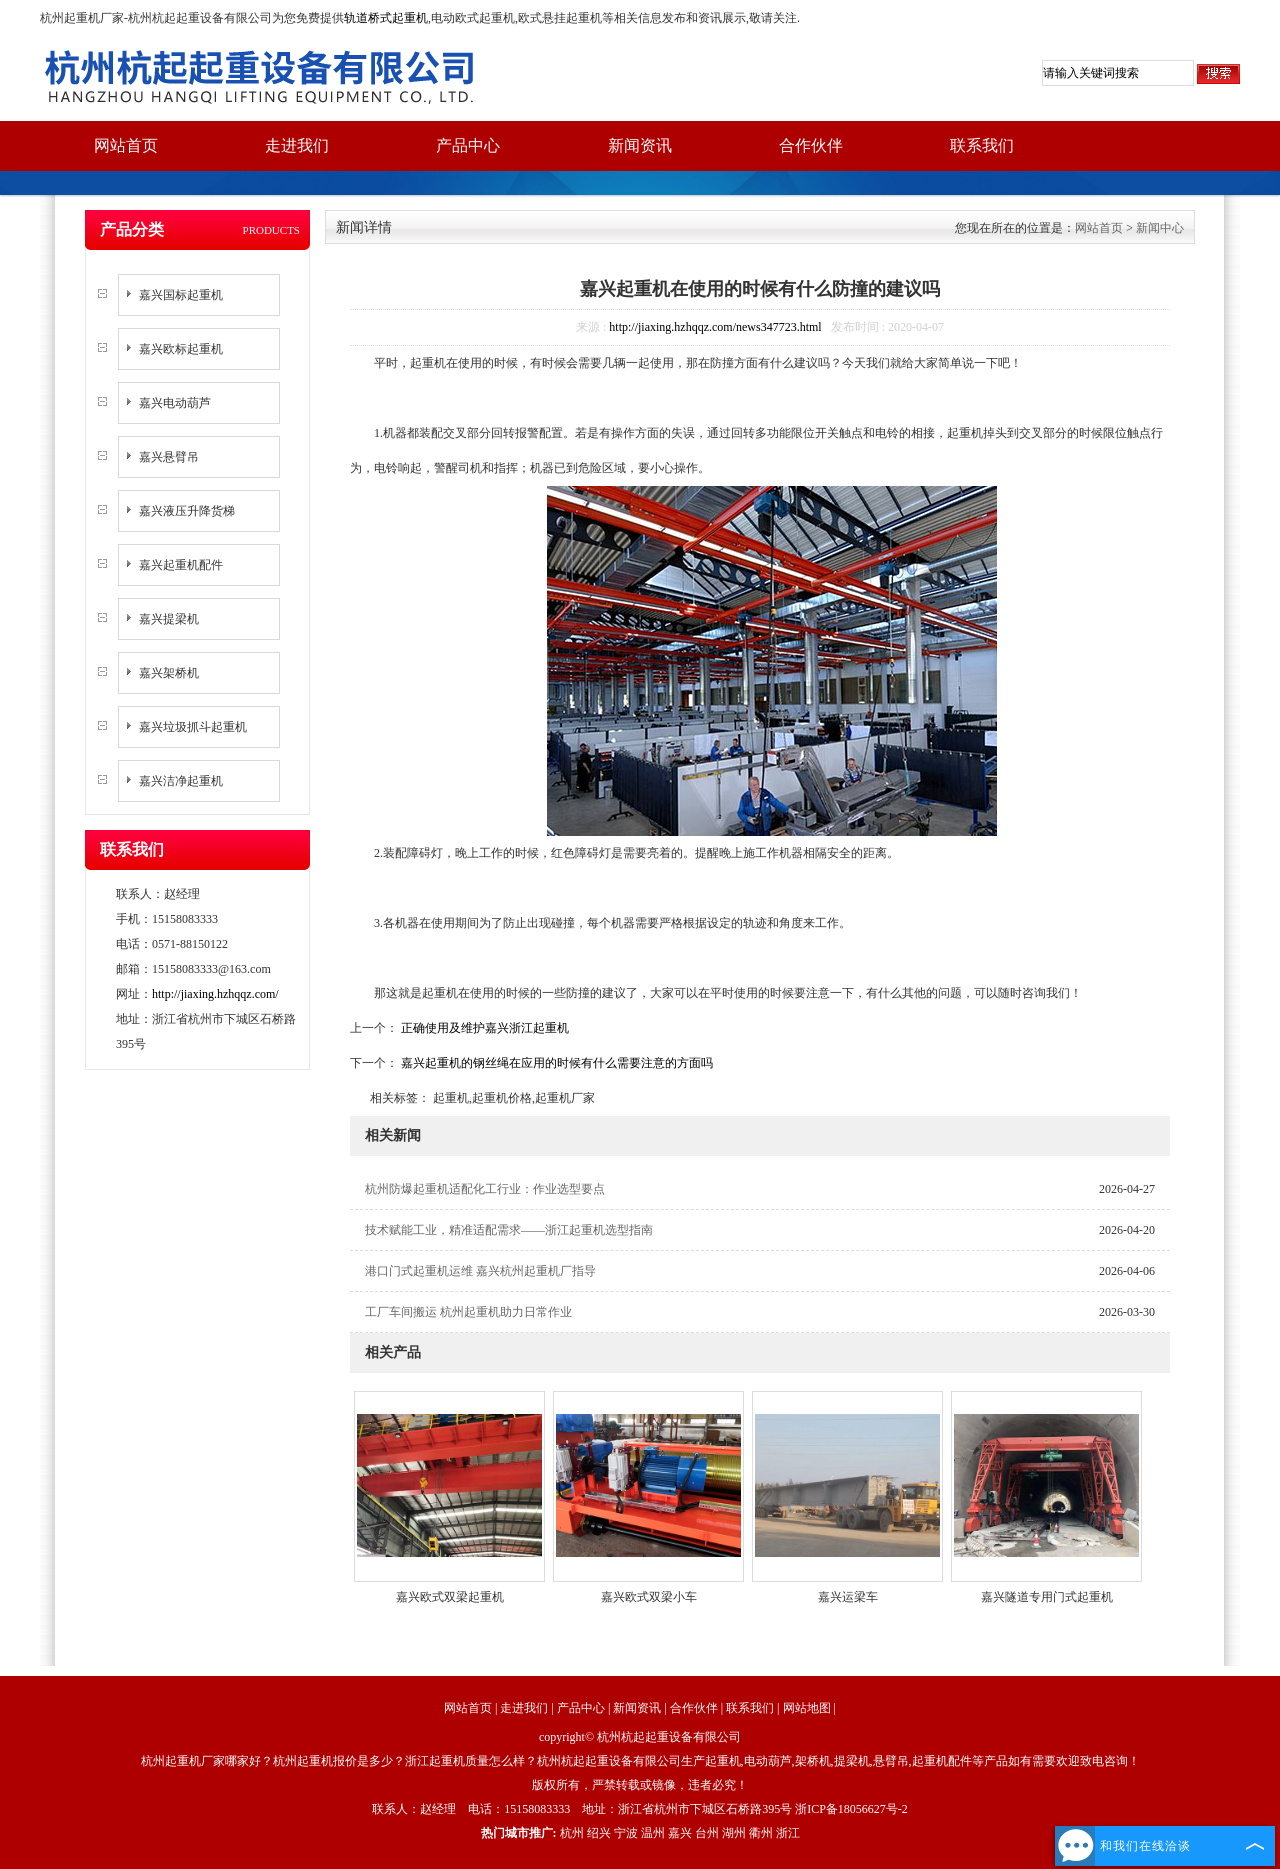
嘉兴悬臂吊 (169, 457)
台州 (707, 1833)
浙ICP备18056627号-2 (851, 1809)
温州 (653, 1833)
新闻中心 (1160, 228)
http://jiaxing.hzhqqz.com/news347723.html (715, 327)
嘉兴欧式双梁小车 (649, 1597)
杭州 (572, 1833)
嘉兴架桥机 (169, 673)
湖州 (734, 1833)
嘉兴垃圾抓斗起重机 (193, 727)
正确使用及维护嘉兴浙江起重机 (483, 1028)
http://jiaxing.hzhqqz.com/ (215, 994)
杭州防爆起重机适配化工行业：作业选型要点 (485, 1189)
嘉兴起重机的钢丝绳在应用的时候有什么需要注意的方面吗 (555, 1063)
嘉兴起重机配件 (181, 565)
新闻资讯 (640, 145)
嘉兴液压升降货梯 (187, 511)
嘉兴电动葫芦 (175, 403)
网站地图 (807, 1708)
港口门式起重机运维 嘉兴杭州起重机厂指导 (480, 1271)
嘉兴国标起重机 (181, 295)
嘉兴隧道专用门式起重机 (1047, 1597)
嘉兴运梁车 (848, 1597)
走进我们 (297, 145)
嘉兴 (680, 1833)
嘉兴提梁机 (169, 619)
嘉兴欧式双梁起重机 (450, 1597)
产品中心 (468, 145)
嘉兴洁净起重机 (181, 781)
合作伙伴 (811, 145)
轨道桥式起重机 (386, 18)
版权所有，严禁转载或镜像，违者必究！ (640, 1785)
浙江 (788, 1833)
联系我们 (982, 145)
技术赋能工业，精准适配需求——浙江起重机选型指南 (509, 1230)
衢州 (761, 1833)
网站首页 (126, 145)
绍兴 (599, 1833)
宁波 (626, 1833)
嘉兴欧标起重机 (181, 349)
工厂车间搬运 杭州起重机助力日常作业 (468, 1312)
